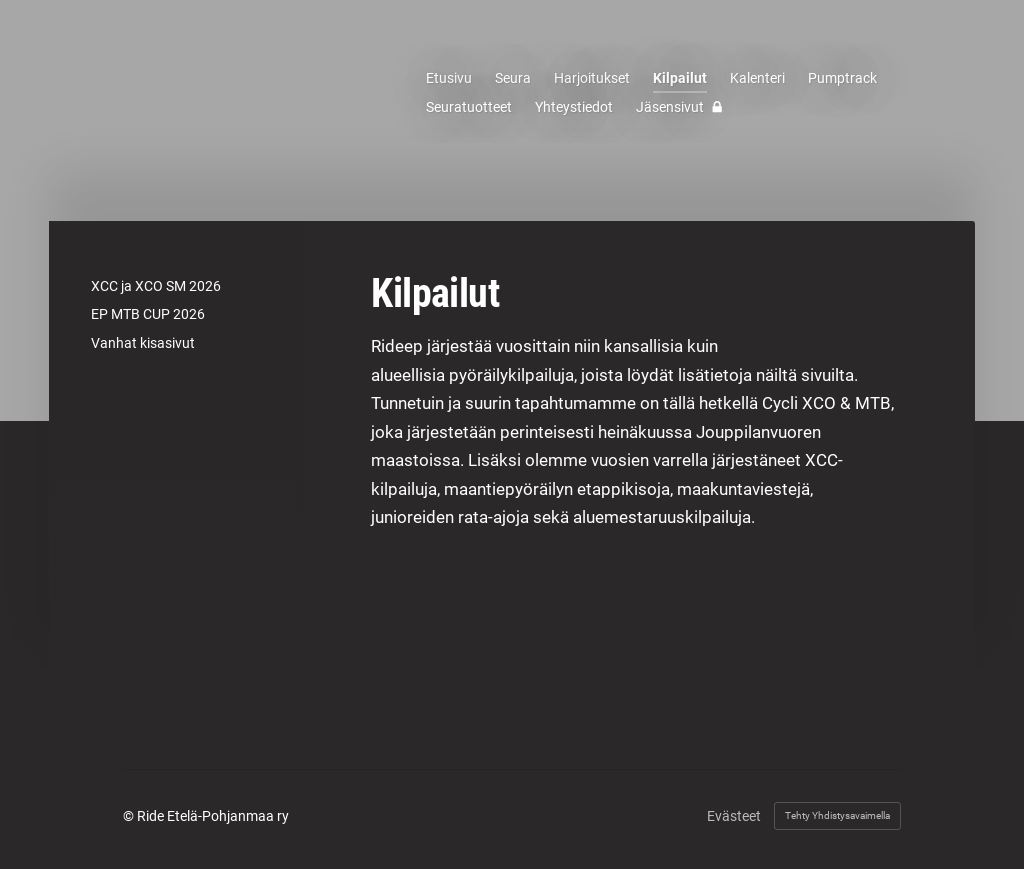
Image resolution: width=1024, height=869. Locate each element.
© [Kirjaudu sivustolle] (130, 816)
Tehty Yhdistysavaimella (837, 815)
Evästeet (734, 816)
